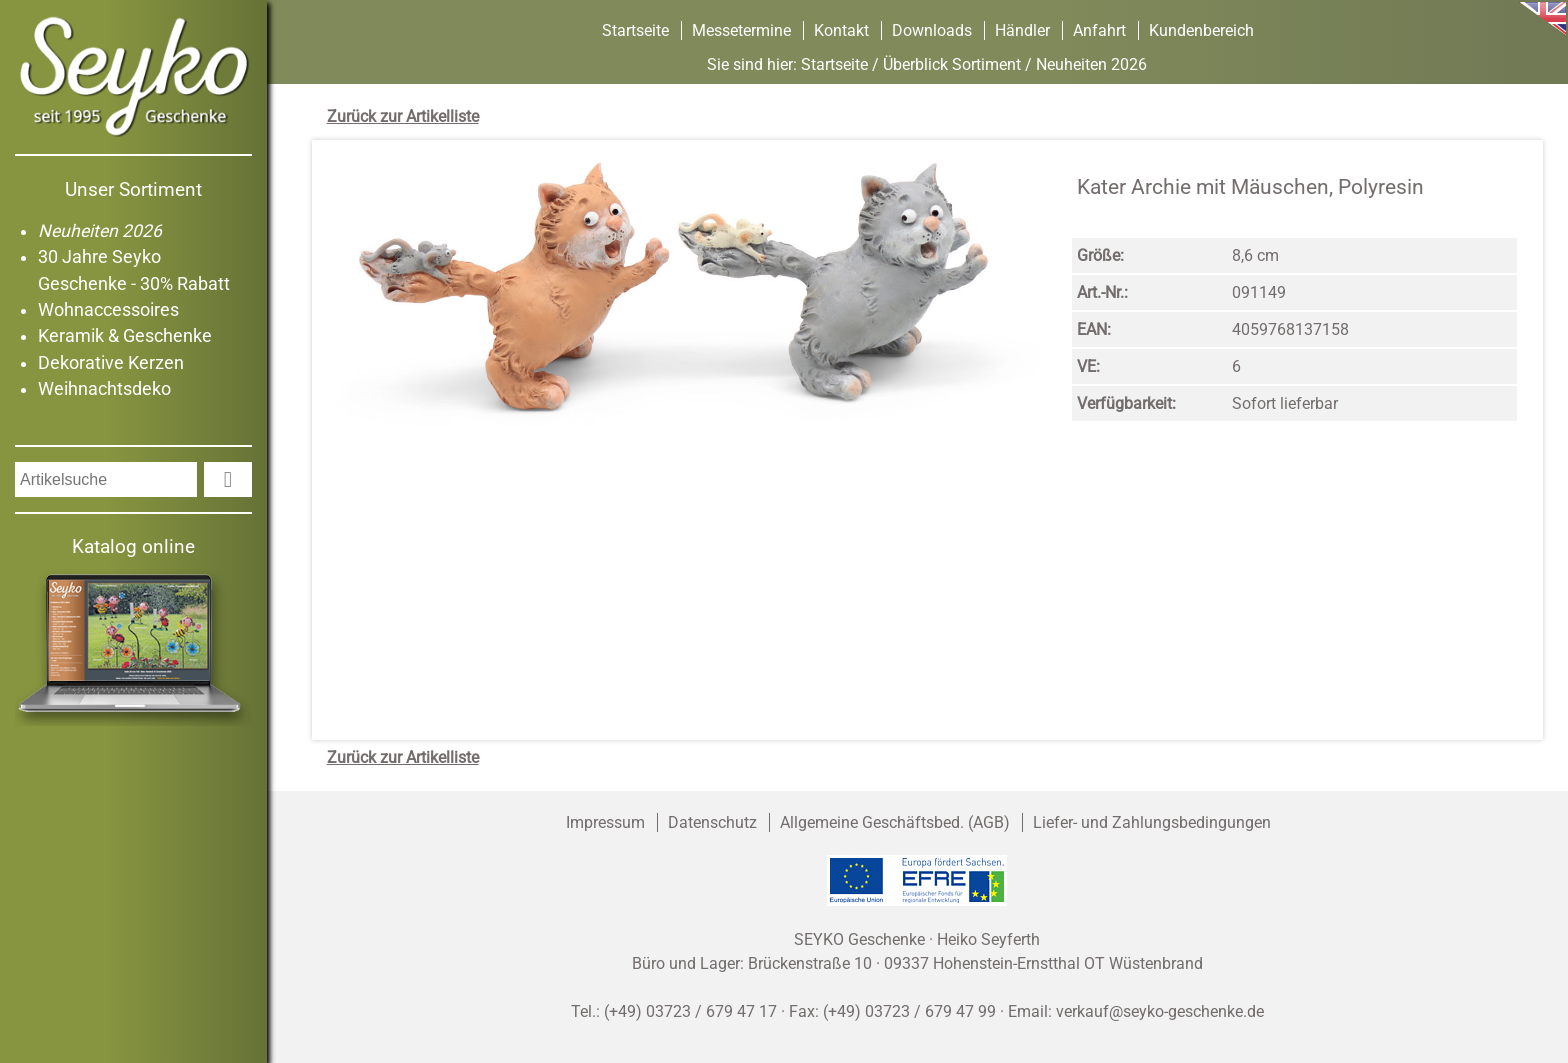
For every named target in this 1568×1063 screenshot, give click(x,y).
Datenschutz (712, 822)
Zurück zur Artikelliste (403, 116)
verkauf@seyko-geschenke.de (1160, 1011)
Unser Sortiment (133, 189)
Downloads (932, 30)
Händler (1022, 30)
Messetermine (741, 30)
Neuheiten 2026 (100, 231)
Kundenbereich (1201, 30)
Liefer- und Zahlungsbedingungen (1152, 822)
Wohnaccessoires (108, 310)
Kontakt (841, 30)
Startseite (635, 30)
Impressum (605, 822)
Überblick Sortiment (952, 64)
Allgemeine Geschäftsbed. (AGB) (895, 822)
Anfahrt (1099, 30)
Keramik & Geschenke (125, 336)
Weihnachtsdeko (104, 389)
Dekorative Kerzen (111, 363)
